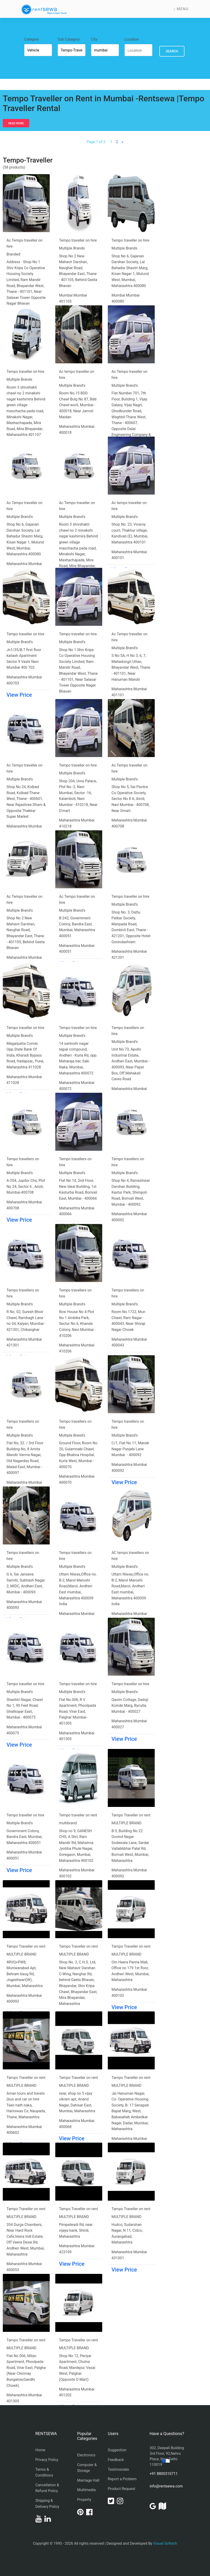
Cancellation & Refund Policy (47, 2488)
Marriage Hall (88, 2480)
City (94, 39)
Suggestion (117, 2450)
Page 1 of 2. (96, 142)
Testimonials (118, 2469)
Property (84, 2499)
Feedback (116, 2460)
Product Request (121, 2489)
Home (40, 2450)
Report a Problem (122, 2479)
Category (31, 39)
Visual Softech (165, 2543)
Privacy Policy (46, 2460)
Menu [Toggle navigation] (181, 9)
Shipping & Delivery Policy (47, 2503)
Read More (16, 123)
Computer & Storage (87, 2468)
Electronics (86, 2455)
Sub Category (69, 39)
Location (132, 39)
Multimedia (86, 2490)
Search (172, 51)
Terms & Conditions (44, 2472)
